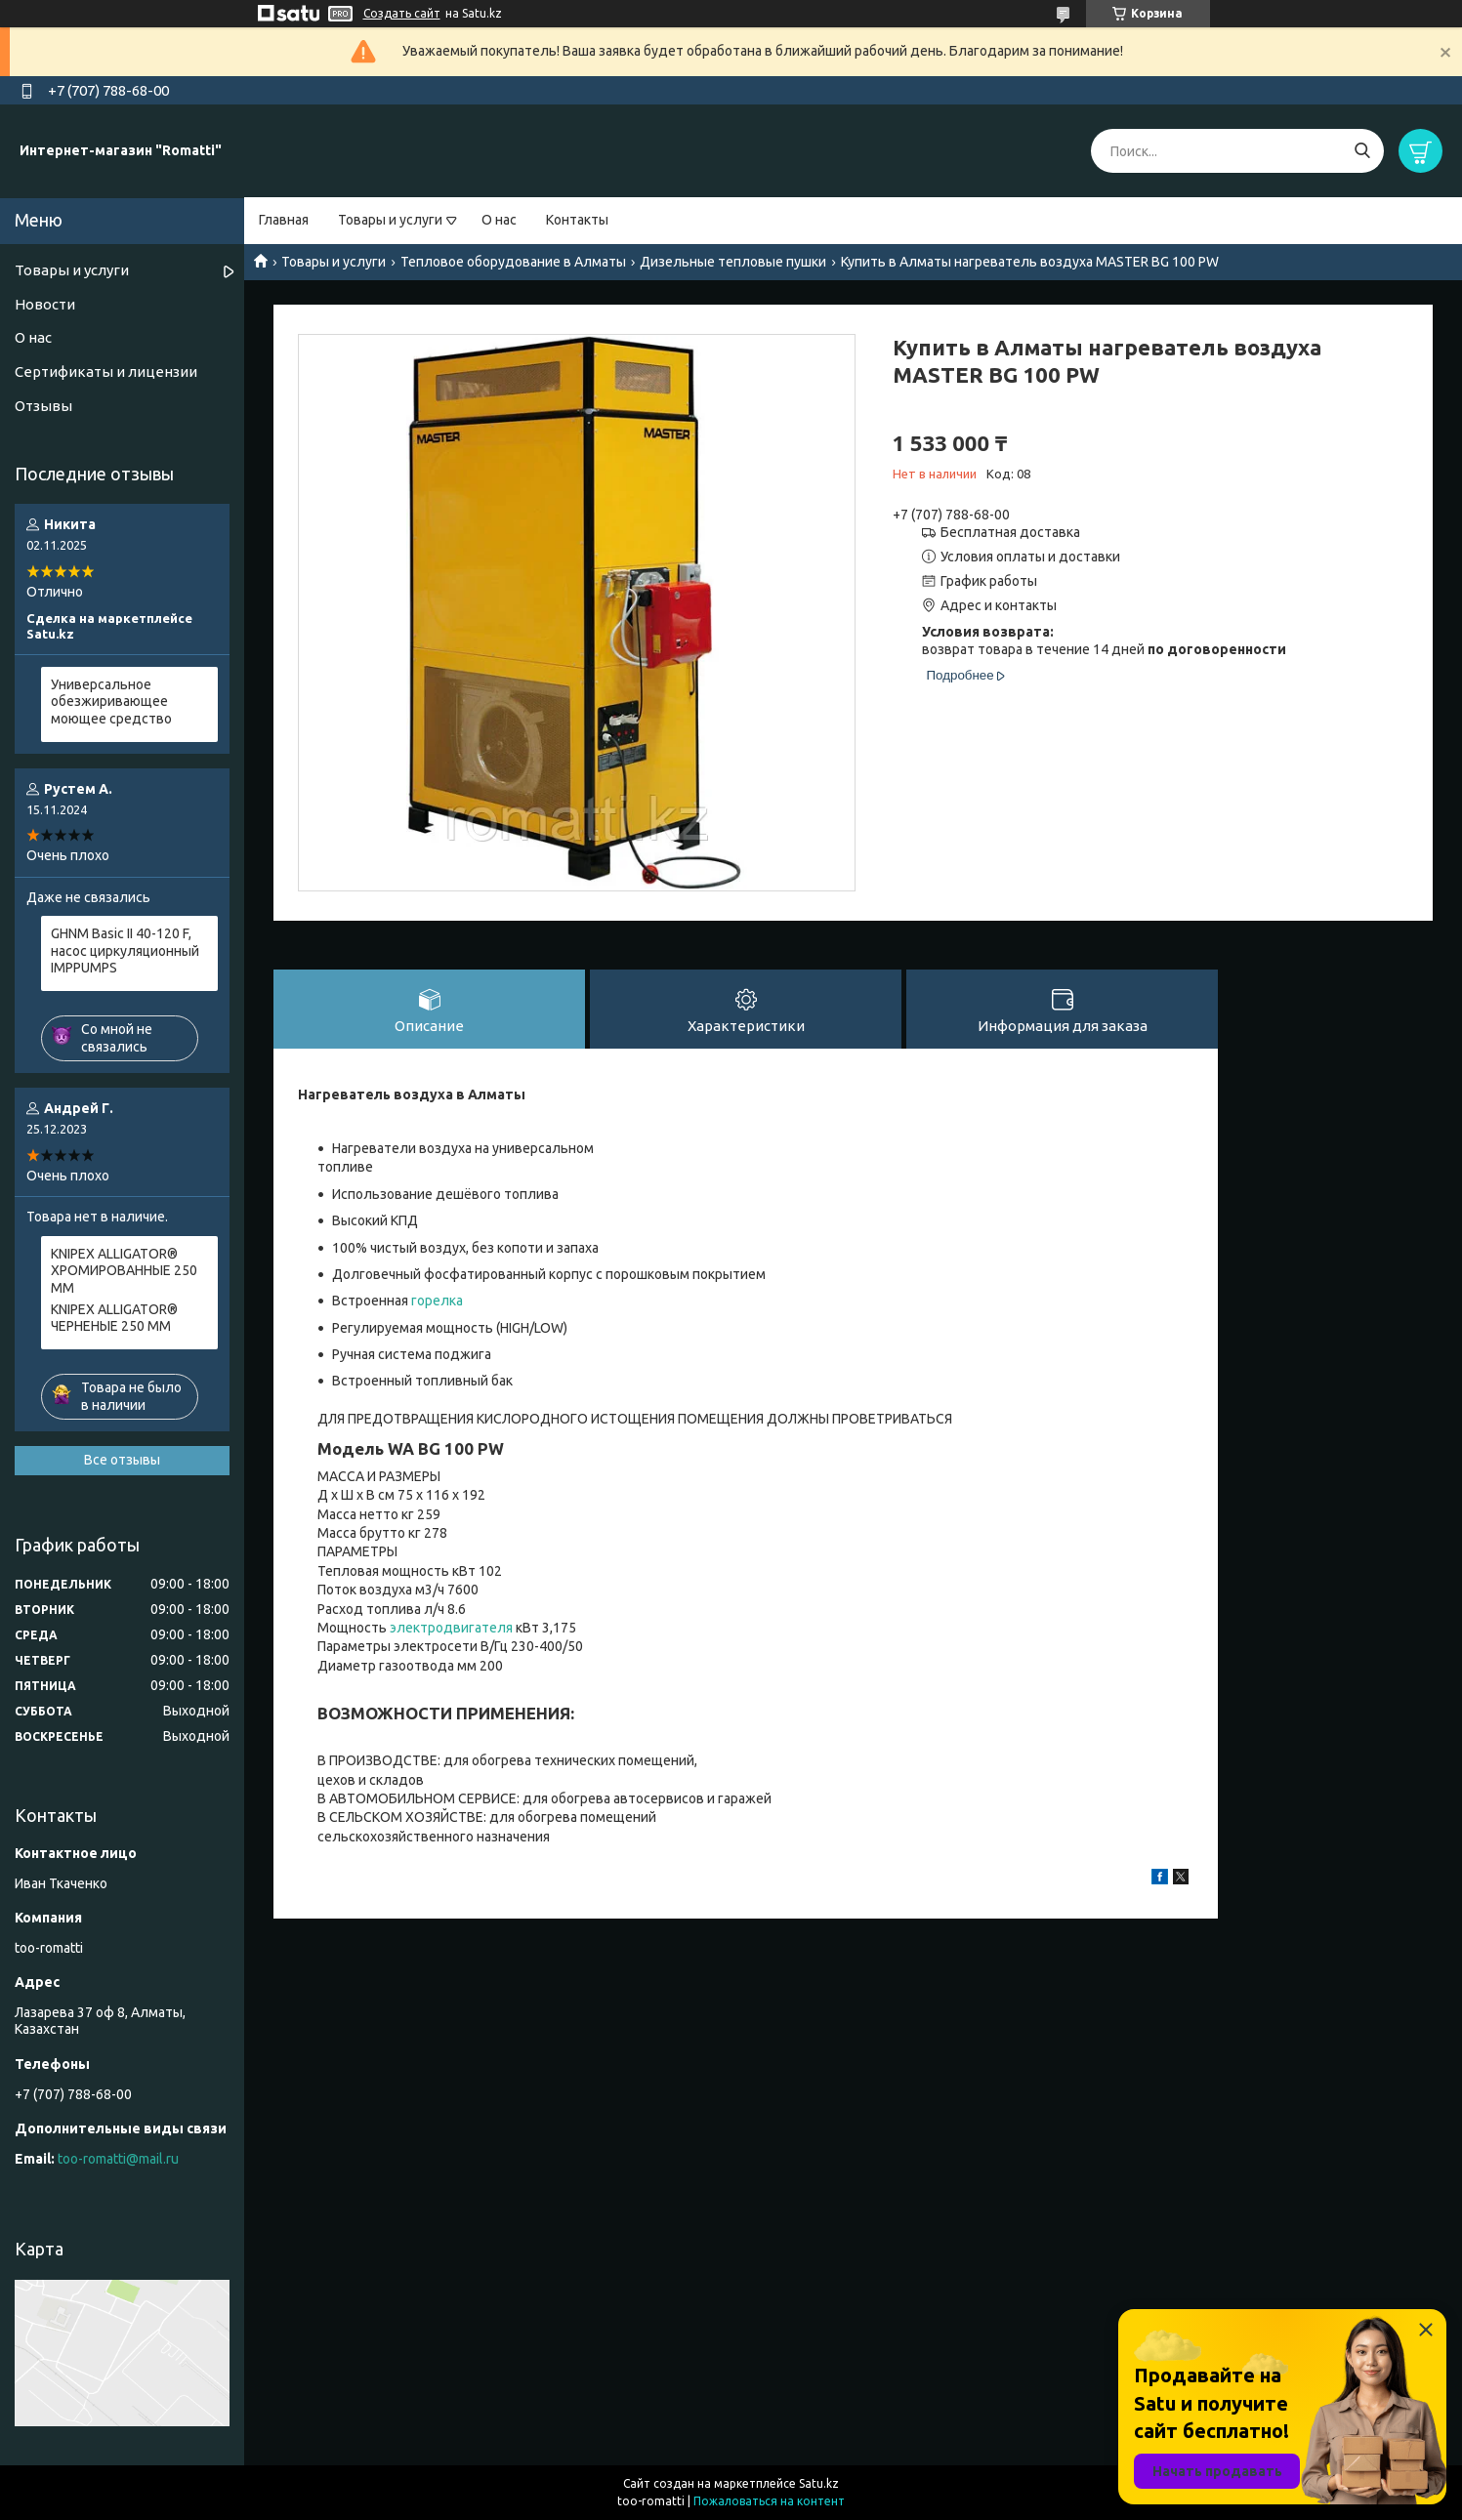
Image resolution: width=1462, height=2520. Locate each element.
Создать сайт (401, 13)
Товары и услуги (390, 219)
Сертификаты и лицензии (106, 371)
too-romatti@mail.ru (118, 2159)
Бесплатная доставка (1010, 532)
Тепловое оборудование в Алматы (513, 261)
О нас (499, 219)
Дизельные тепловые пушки (733, 261)
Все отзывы (122, 1459)
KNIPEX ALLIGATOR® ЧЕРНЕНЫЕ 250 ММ (114, 1318)
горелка (437, 1300)
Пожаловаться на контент (769, 2501)
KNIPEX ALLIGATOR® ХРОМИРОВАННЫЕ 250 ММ (124, 1271)
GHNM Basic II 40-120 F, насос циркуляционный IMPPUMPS (125, 950)
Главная (284, 219)
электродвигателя (451, 1627)
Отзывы (43, 405)
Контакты (577, 219)
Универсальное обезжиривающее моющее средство (111, 701)
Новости (45, 304)
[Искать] (1362, 151)
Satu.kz (819, 2483)
